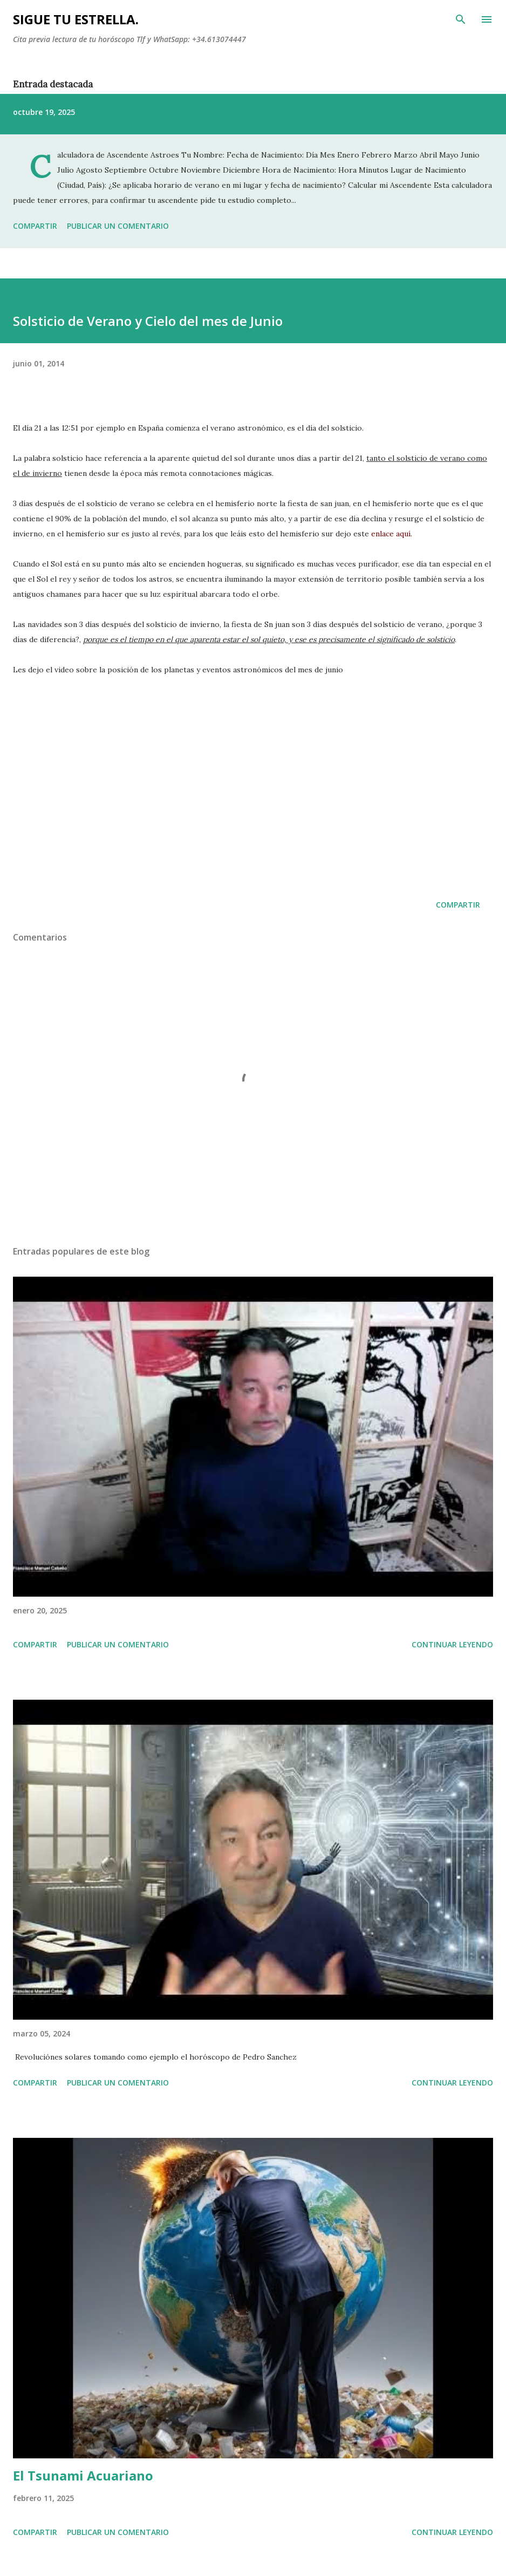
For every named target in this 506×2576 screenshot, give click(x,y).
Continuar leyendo (452, 1644)
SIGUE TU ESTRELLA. (76, 19)
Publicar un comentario (118, 226)
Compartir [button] (35, 226)
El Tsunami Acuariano (83, 2475)
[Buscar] (460, 19)
